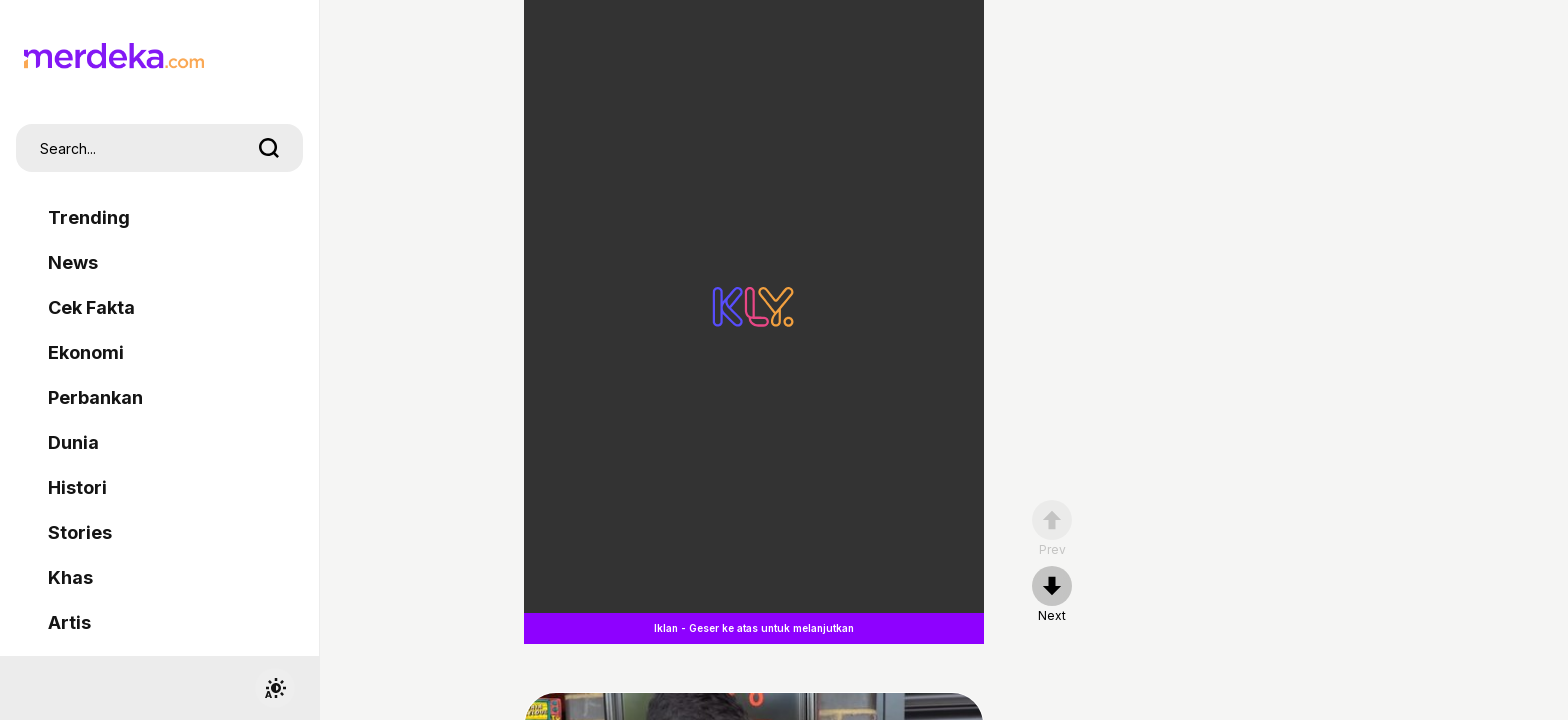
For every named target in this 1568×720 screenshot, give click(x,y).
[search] (269, 148)
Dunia (73, 442)
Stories (80, 532)
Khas (70, 577)
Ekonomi (86, 352)
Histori (77, 487)
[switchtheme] (275, 688)
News (73, 262)
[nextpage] (1052, 595)
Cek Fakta (91, 307)
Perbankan (95, 397)
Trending (89, 217)
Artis (69, 622)
